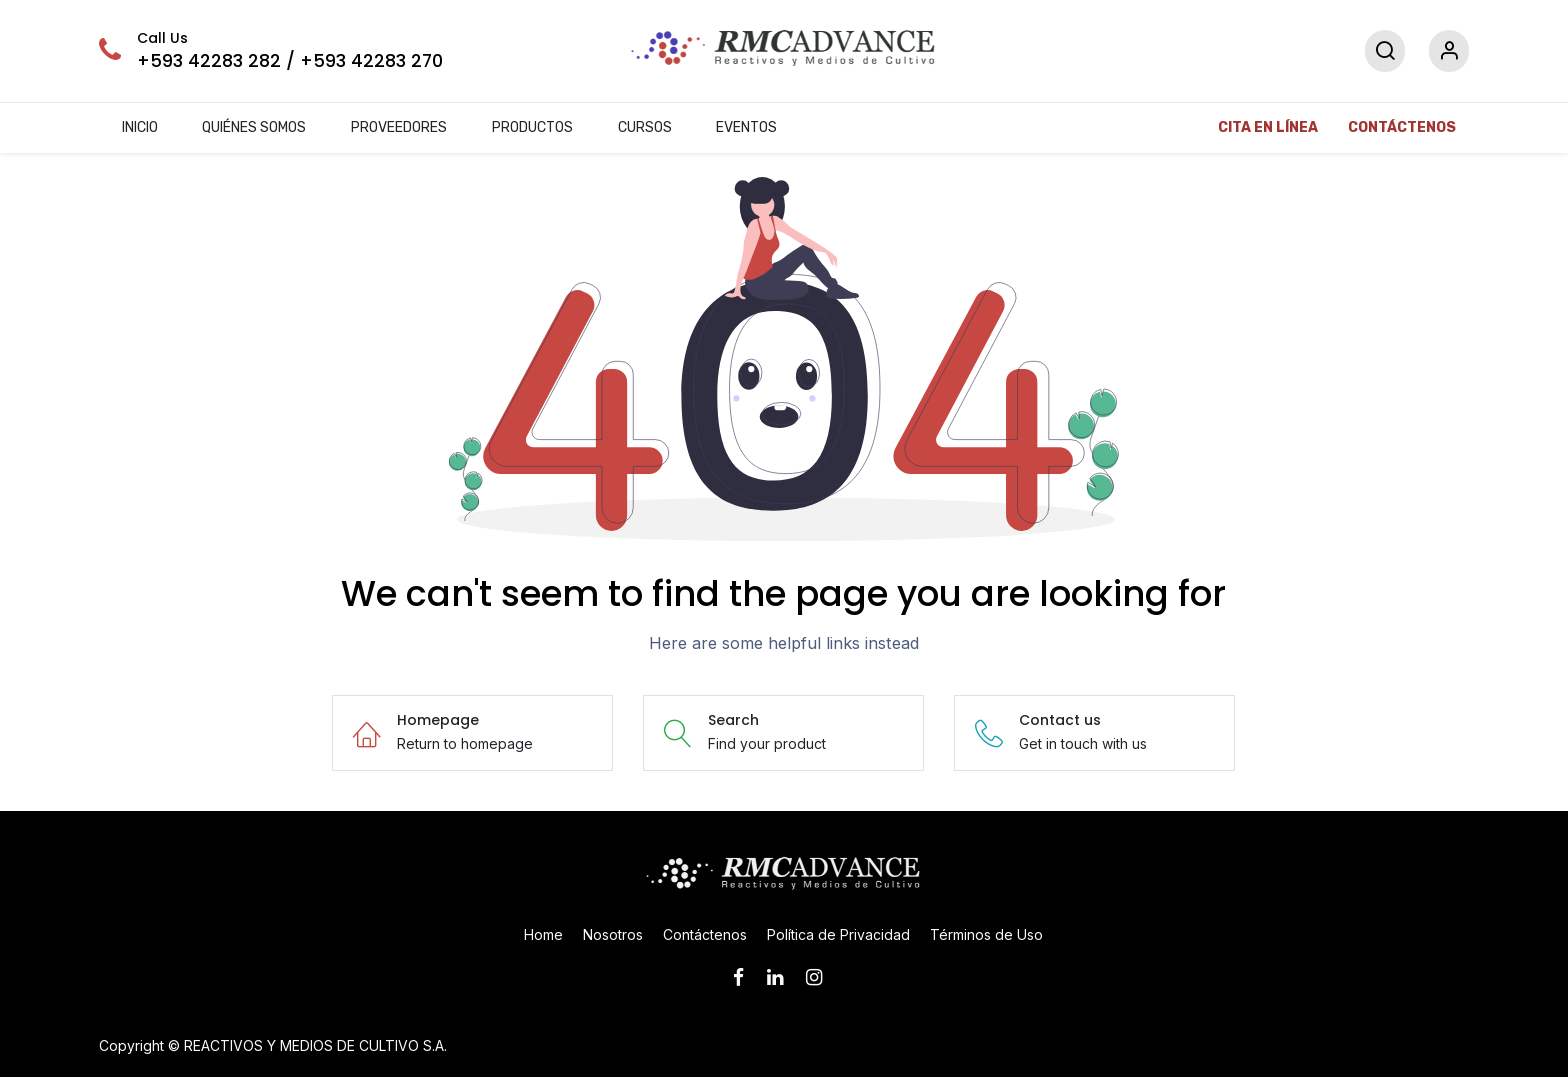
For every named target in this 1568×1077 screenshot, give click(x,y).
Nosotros (613, 934)
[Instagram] (820, 977)
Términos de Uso (986, 934)
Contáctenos (705, 934)
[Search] (1385, 51)
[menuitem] (139, 128)
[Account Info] (1449, 51)
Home (543, 934)
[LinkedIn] (781, 977)
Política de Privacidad (838, 934)
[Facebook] (745, 977)
